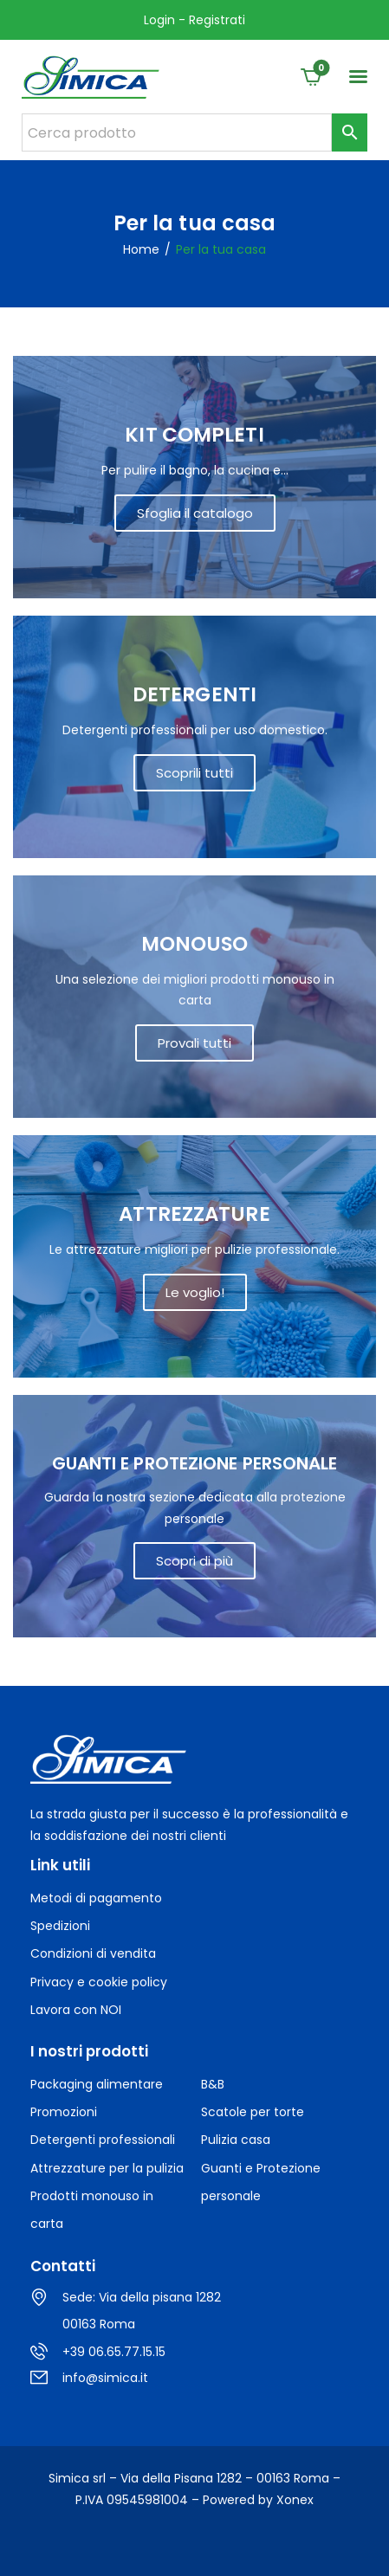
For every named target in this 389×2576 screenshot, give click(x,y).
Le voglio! (194, 1292)
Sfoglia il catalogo (195, 513)
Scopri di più (194, 1561)
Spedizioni (60, 1925)
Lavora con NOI (75, 2009)
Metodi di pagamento (96, 1898)
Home (141, 250)
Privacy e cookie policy (98, 1982)
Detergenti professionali (102, 2139)
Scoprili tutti (194, 773)
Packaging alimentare (96, 2084)
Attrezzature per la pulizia (107, 2168)
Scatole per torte (252, 2112)
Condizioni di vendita (93, 1953)
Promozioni (63, 2112)
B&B (212, 2084)
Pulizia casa (235, 2139)
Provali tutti (194, 1043)
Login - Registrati (194, 20)
